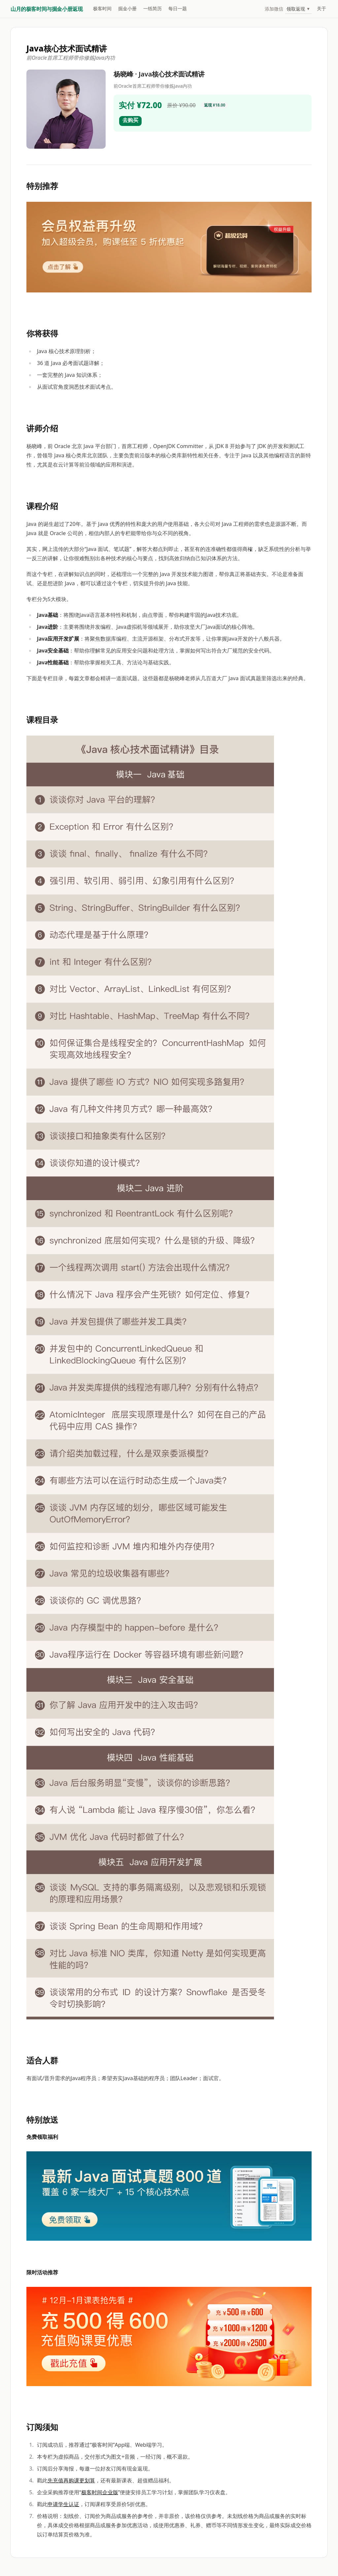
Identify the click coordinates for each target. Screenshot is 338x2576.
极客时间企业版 (99, 2492)
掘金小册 (127, 8)
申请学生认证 (63, 2504)
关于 (321, 8)
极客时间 (102, 8)
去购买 (130, 120)
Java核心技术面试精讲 (66, 48)
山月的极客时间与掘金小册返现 (47, 9)
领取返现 (298, 9)
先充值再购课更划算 (71, 2480)
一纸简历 (152, 8)
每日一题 (177, 8)
